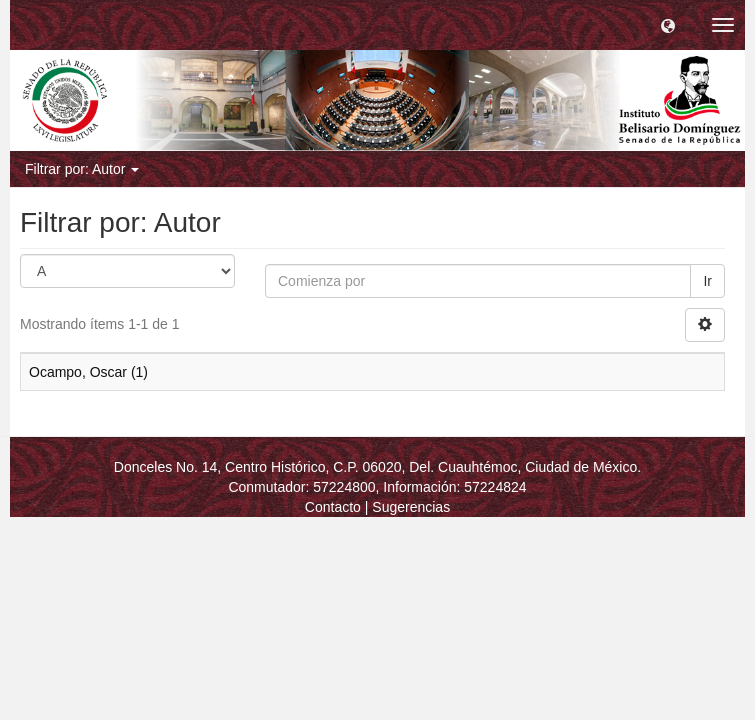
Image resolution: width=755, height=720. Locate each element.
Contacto (333, 507)
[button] (668, 25)
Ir (707, 281)
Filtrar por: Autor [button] (82, 169)
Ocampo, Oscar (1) (88, 372)
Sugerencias (411, 507)
